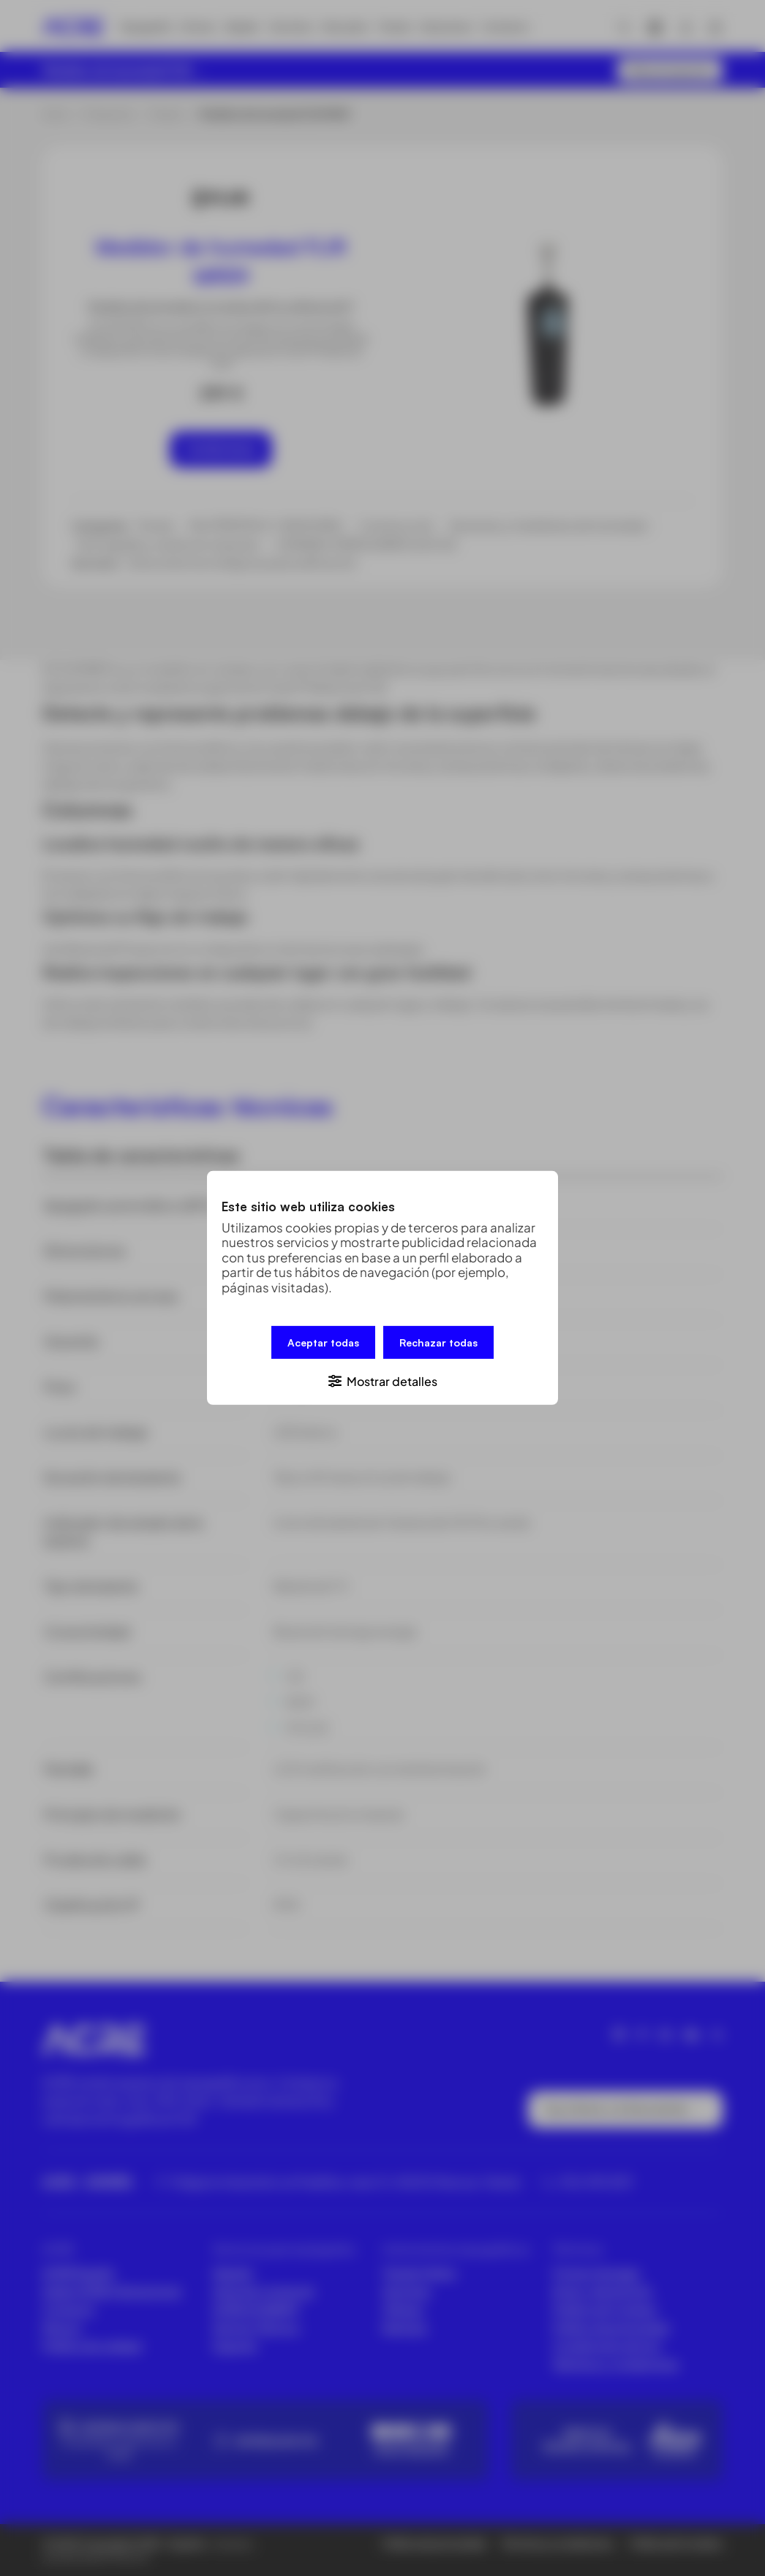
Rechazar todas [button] (438, 1342)
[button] (382, 1380)
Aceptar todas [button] (323, 1342)
